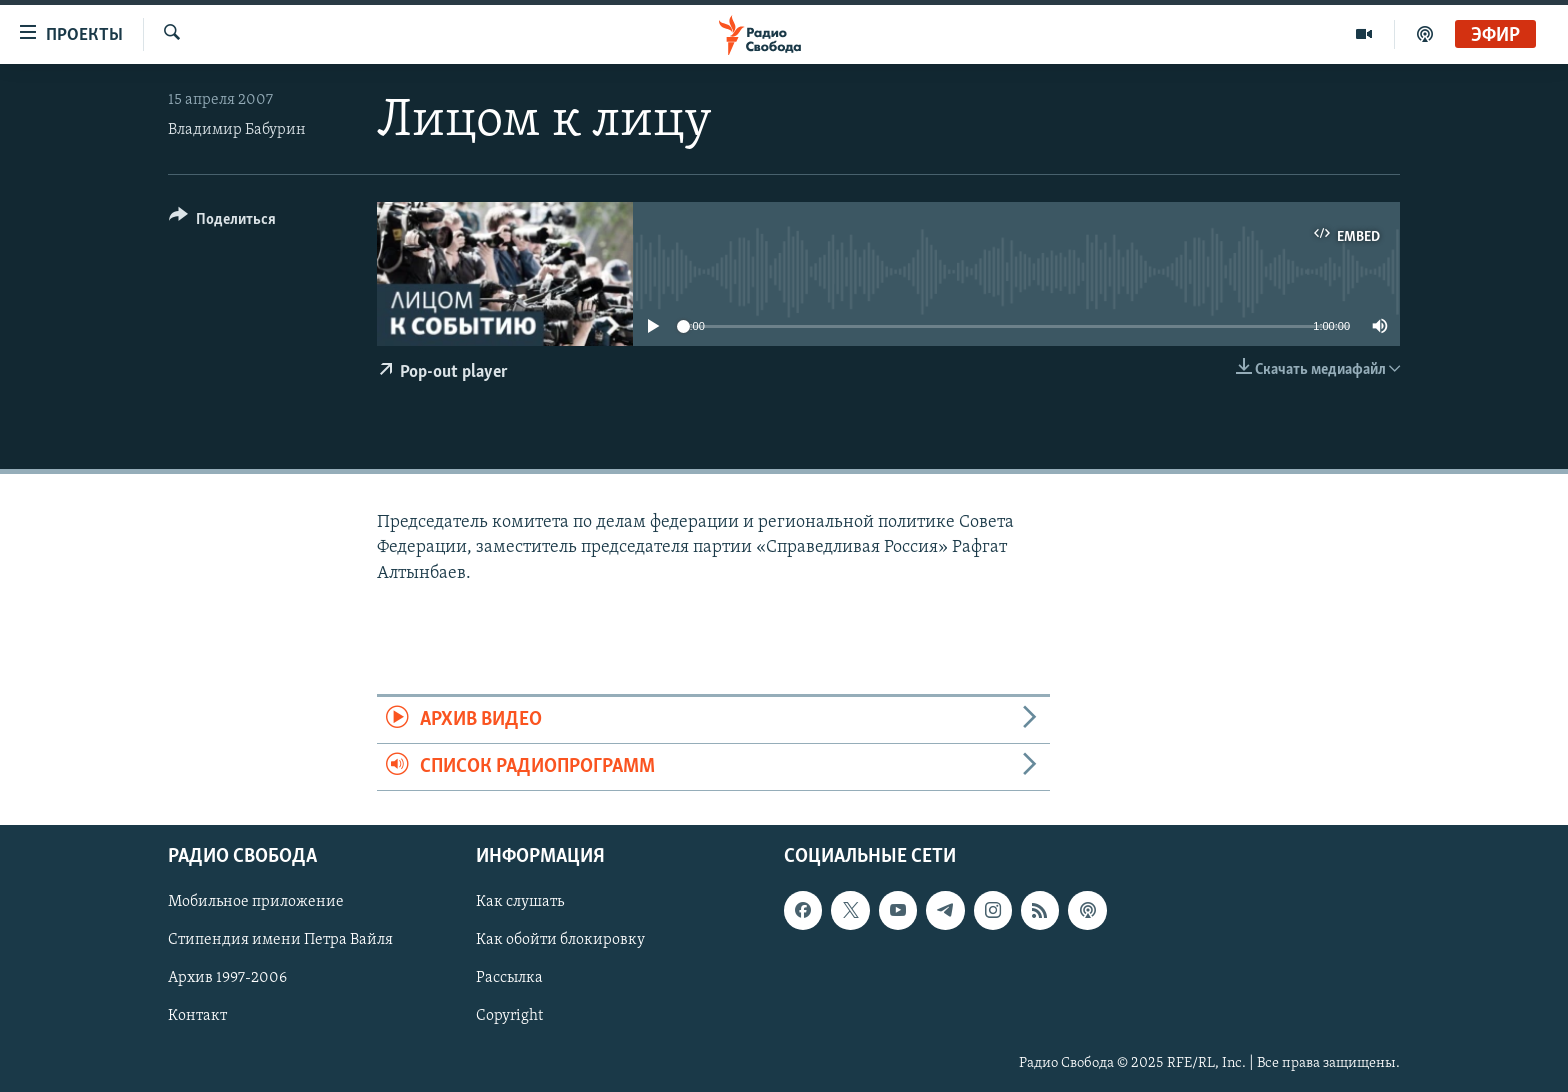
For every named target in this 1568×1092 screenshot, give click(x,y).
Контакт (197, 1017)
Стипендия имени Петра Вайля (280, 941)
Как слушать (520, 903)
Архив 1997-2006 (227, 979)
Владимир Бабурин (237, 130)
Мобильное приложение (256, 903)
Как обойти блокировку (560, 941)
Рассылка (509, 979)
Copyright (509, 1017)
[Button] (222, 222)
